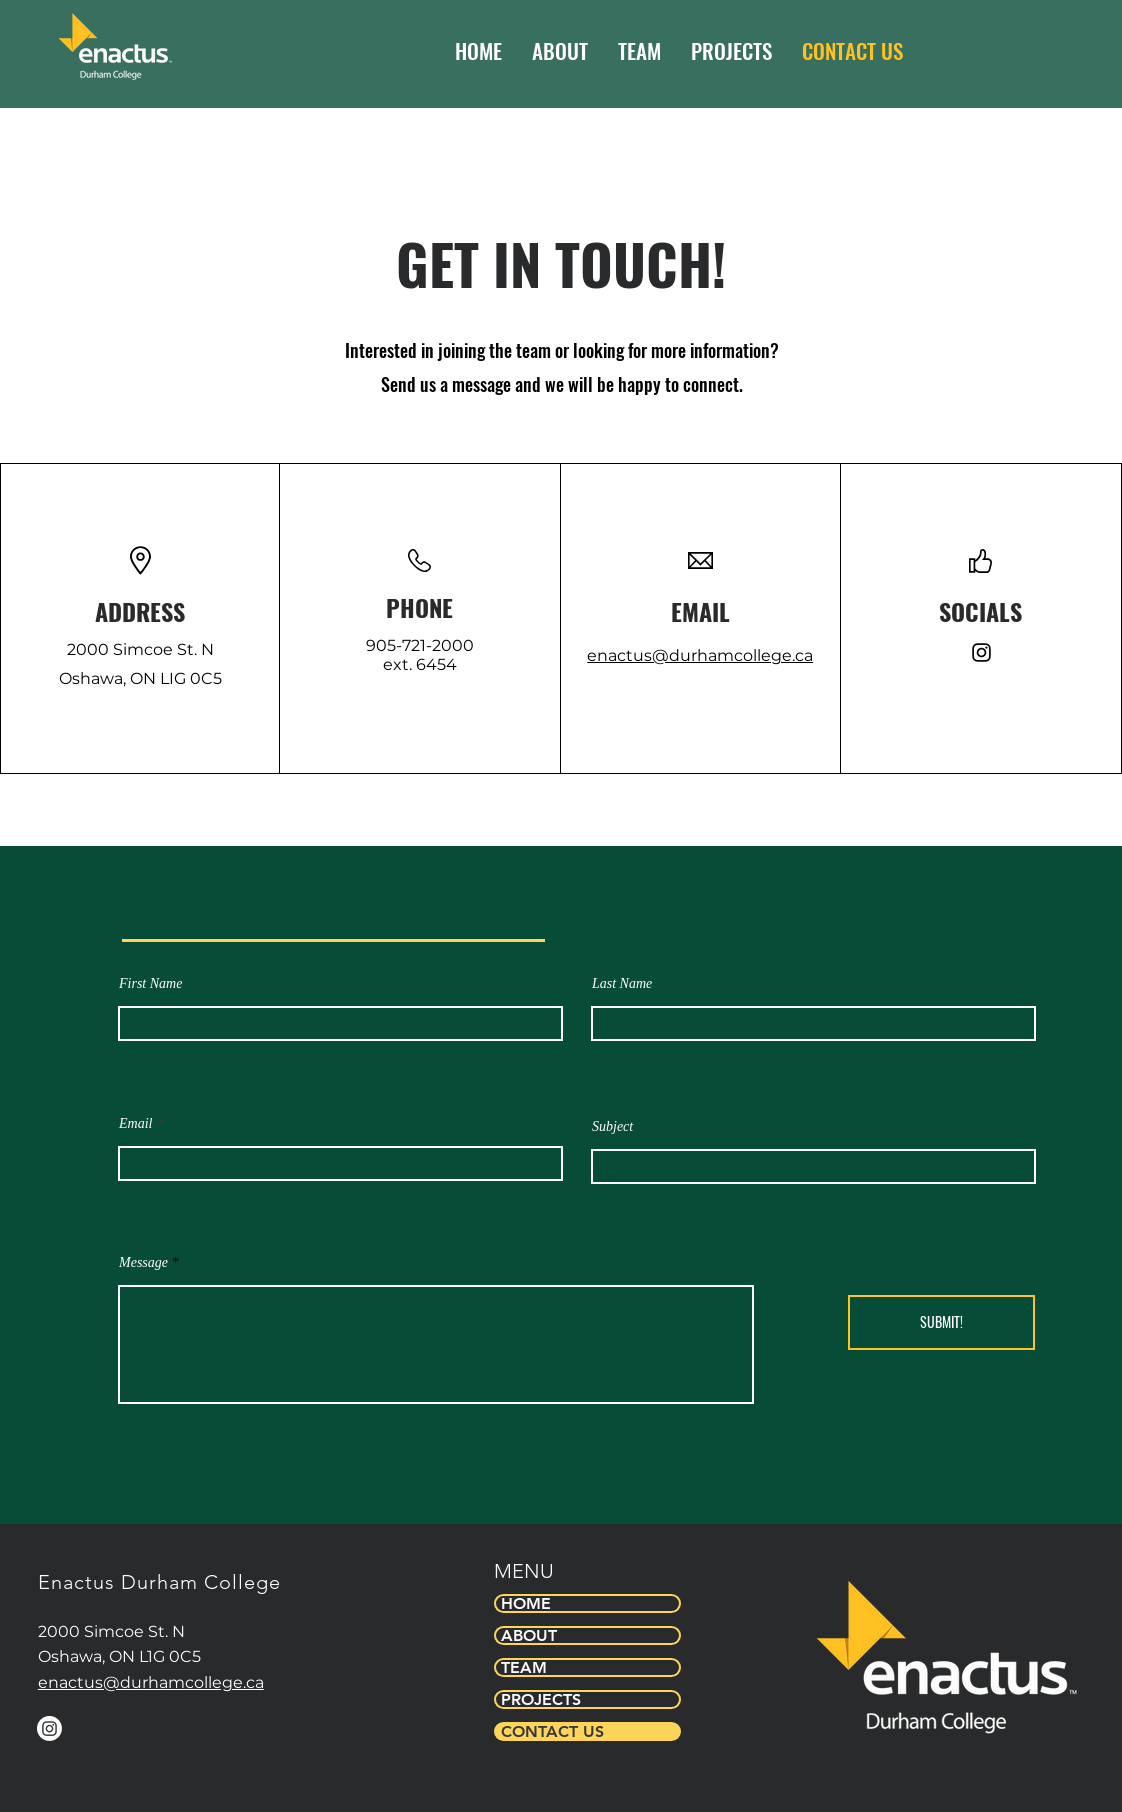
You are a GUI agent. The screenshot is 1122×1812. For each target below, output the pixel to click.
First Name (150, 984)
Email (135, 1124)
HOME (526, 1603)
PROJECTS (541, 1699)
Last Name (622, 984)
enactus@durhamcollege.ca (700, 655)
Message (143, 1263)
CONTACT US (552, 1731)
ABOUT (529, 1635)
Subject (612, 1127)
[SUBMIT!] (941, 1322)
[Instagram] (981, 652)
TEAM (524, 1667)
